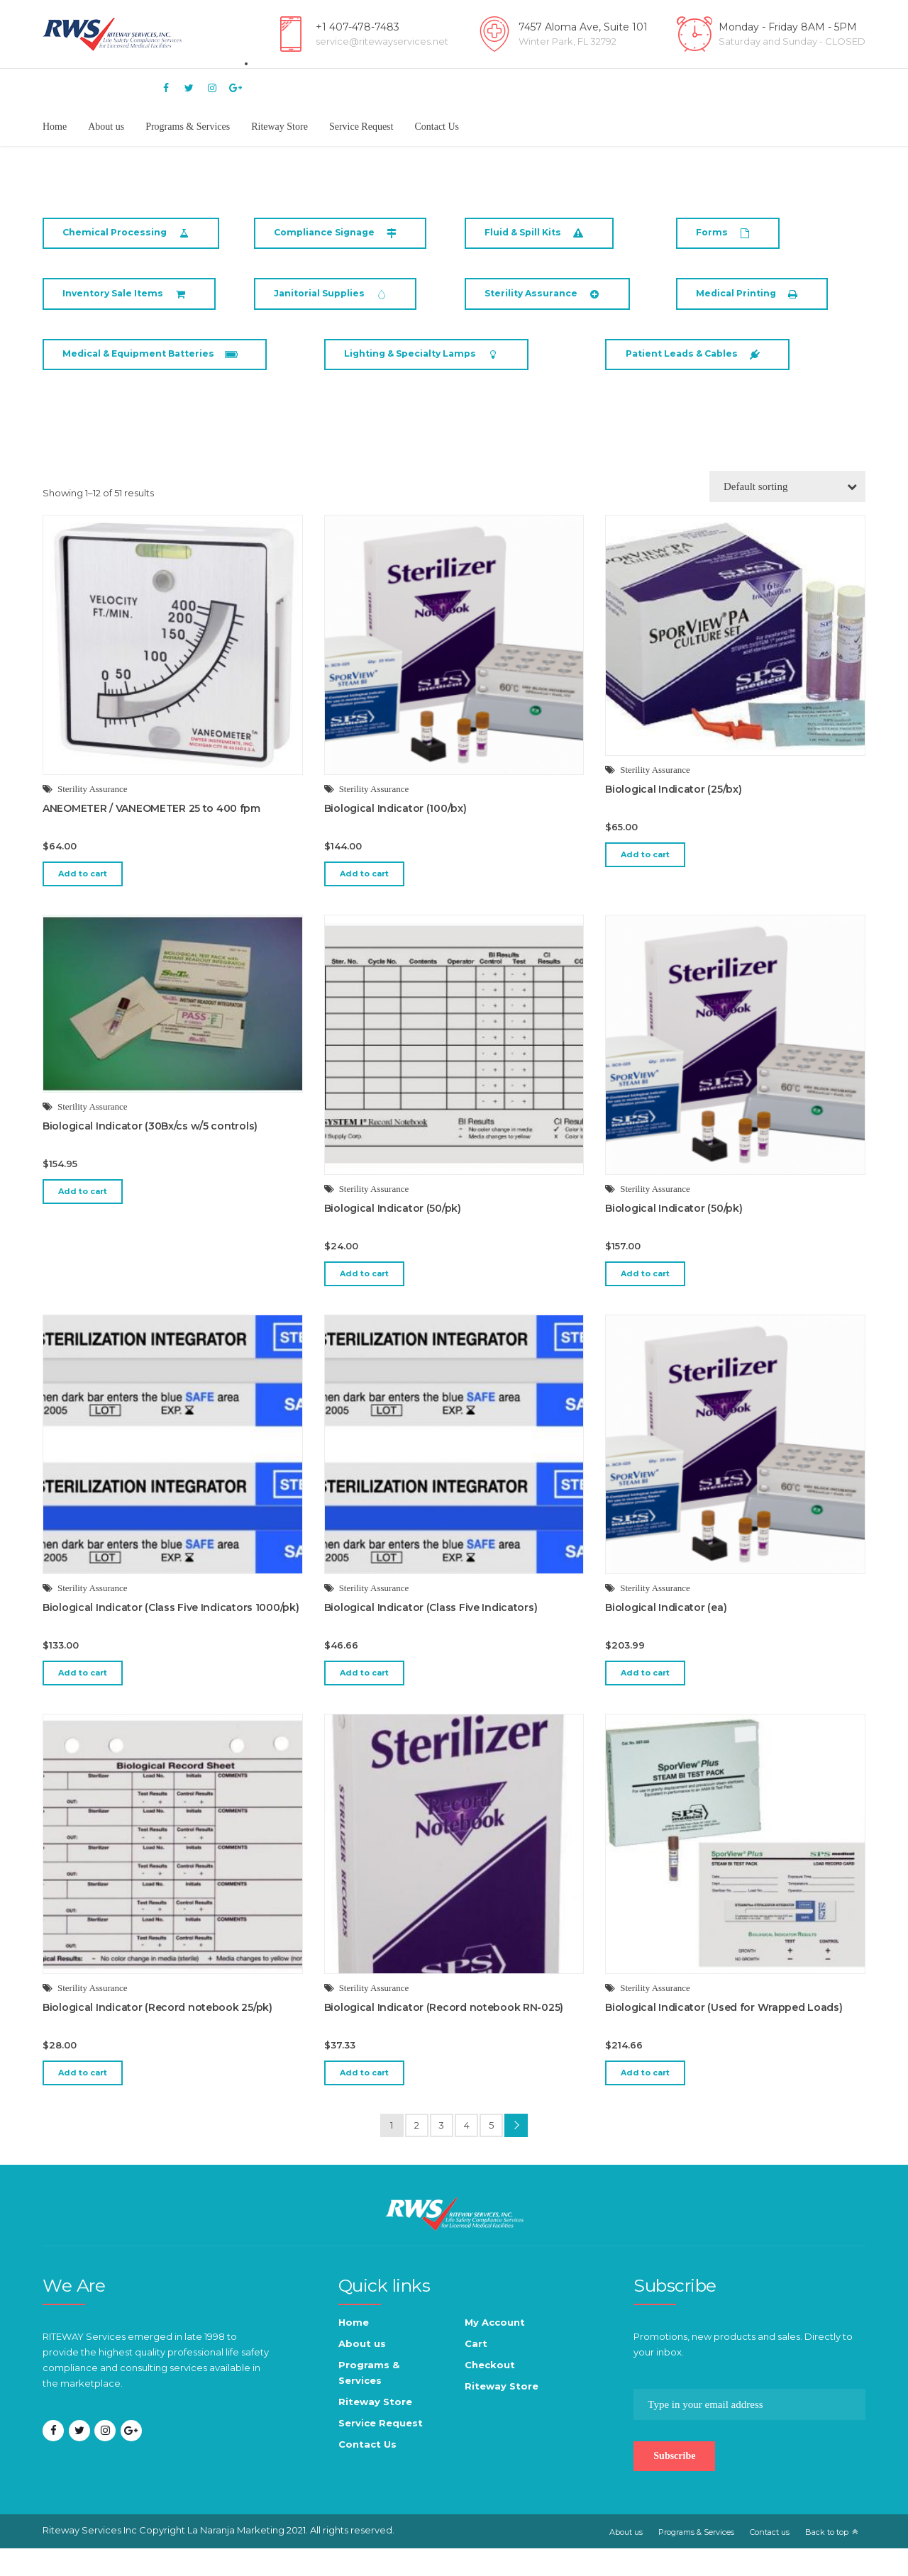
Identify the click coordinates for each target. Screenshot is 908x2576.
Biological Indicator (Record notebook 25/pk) (157, 2035)
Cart (476, 2371)
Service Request (361, 126)
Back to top (826, 2560)
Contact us (770, 2560)
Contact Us (436, 126)
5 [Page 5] (491, 2152)
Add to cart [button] (82, 901)
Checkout (490, 2392)
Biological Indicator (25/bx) (673, 816)
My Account (495, 2349)
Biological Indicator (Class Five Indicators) (431, 1635)
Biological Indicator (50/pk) (392, 1236)
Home (55, 126)
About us (106, 126)
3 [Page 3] (441, 2152)
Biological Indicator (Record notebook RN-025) (443, 2035)
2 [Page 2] (416, 2152)
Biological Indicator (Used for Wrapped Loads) (723, 2035)
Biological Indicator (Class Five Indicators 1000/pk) (171, 1635)
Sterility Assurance (92, 816)
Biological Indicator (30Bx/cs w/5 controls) (150, 1153)
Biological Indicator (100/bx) (395, 836)
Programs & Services (187, 126)
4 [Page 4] (467, 2152)
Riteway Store (279, 126)
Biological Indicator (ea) (665, 1635)
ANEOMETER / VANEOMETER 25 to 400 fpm (151, 836)
